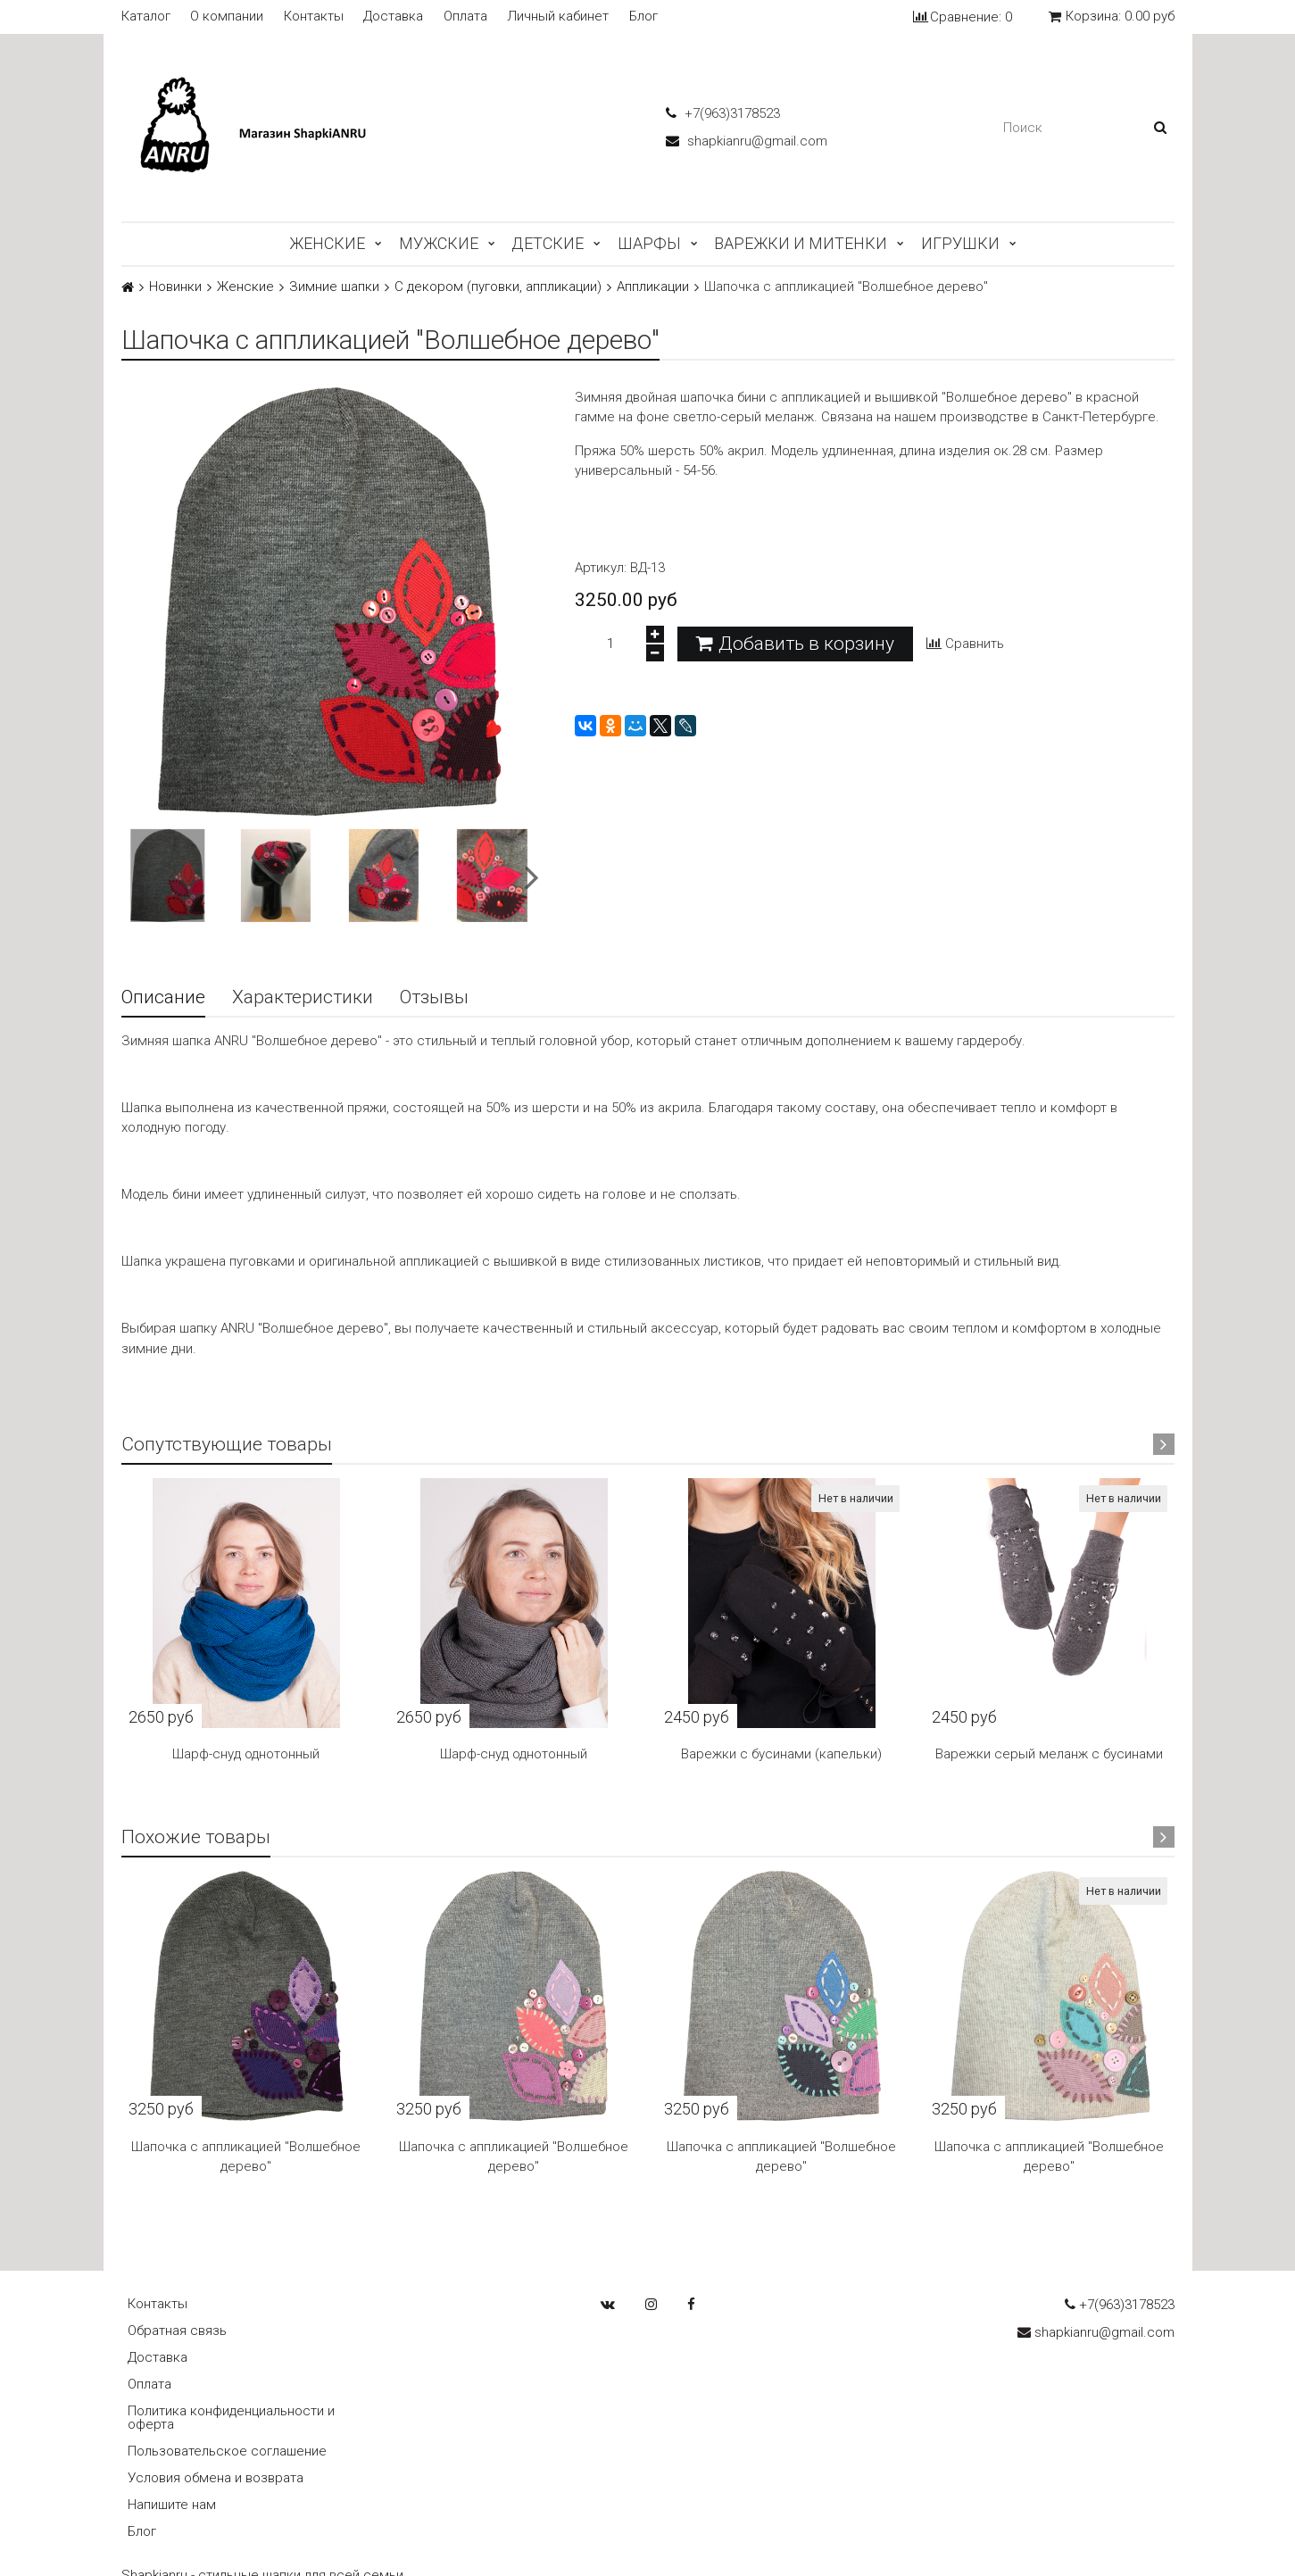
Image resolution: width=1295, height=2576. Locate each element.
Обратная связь (177, 2331)
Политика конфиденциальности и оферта (231, 2417)
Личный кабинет (558, 16)
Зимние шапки (334, 287)
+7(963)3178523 (723, 113)
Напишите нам (172, 2505)
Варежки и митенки (800, 243)
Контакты (314, 16)
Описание (163, 997)
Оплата (465, 16)
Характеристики (302, 997)
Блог (643, 16)
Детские (547, 243)
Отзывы (434, 997)
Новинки (175, 287)
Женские (327, 243)
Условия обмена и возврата (215, 2478)
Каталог (145, 16)
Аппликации (653, 287)
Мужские (438, 243)
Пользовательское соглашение (227, 2451)
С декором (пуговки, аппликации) (498, 287)
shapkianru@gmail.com (746, 141)
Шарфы (649, 243)
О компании (226, 16)
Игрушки (960, 243)
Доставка (393, 16)
